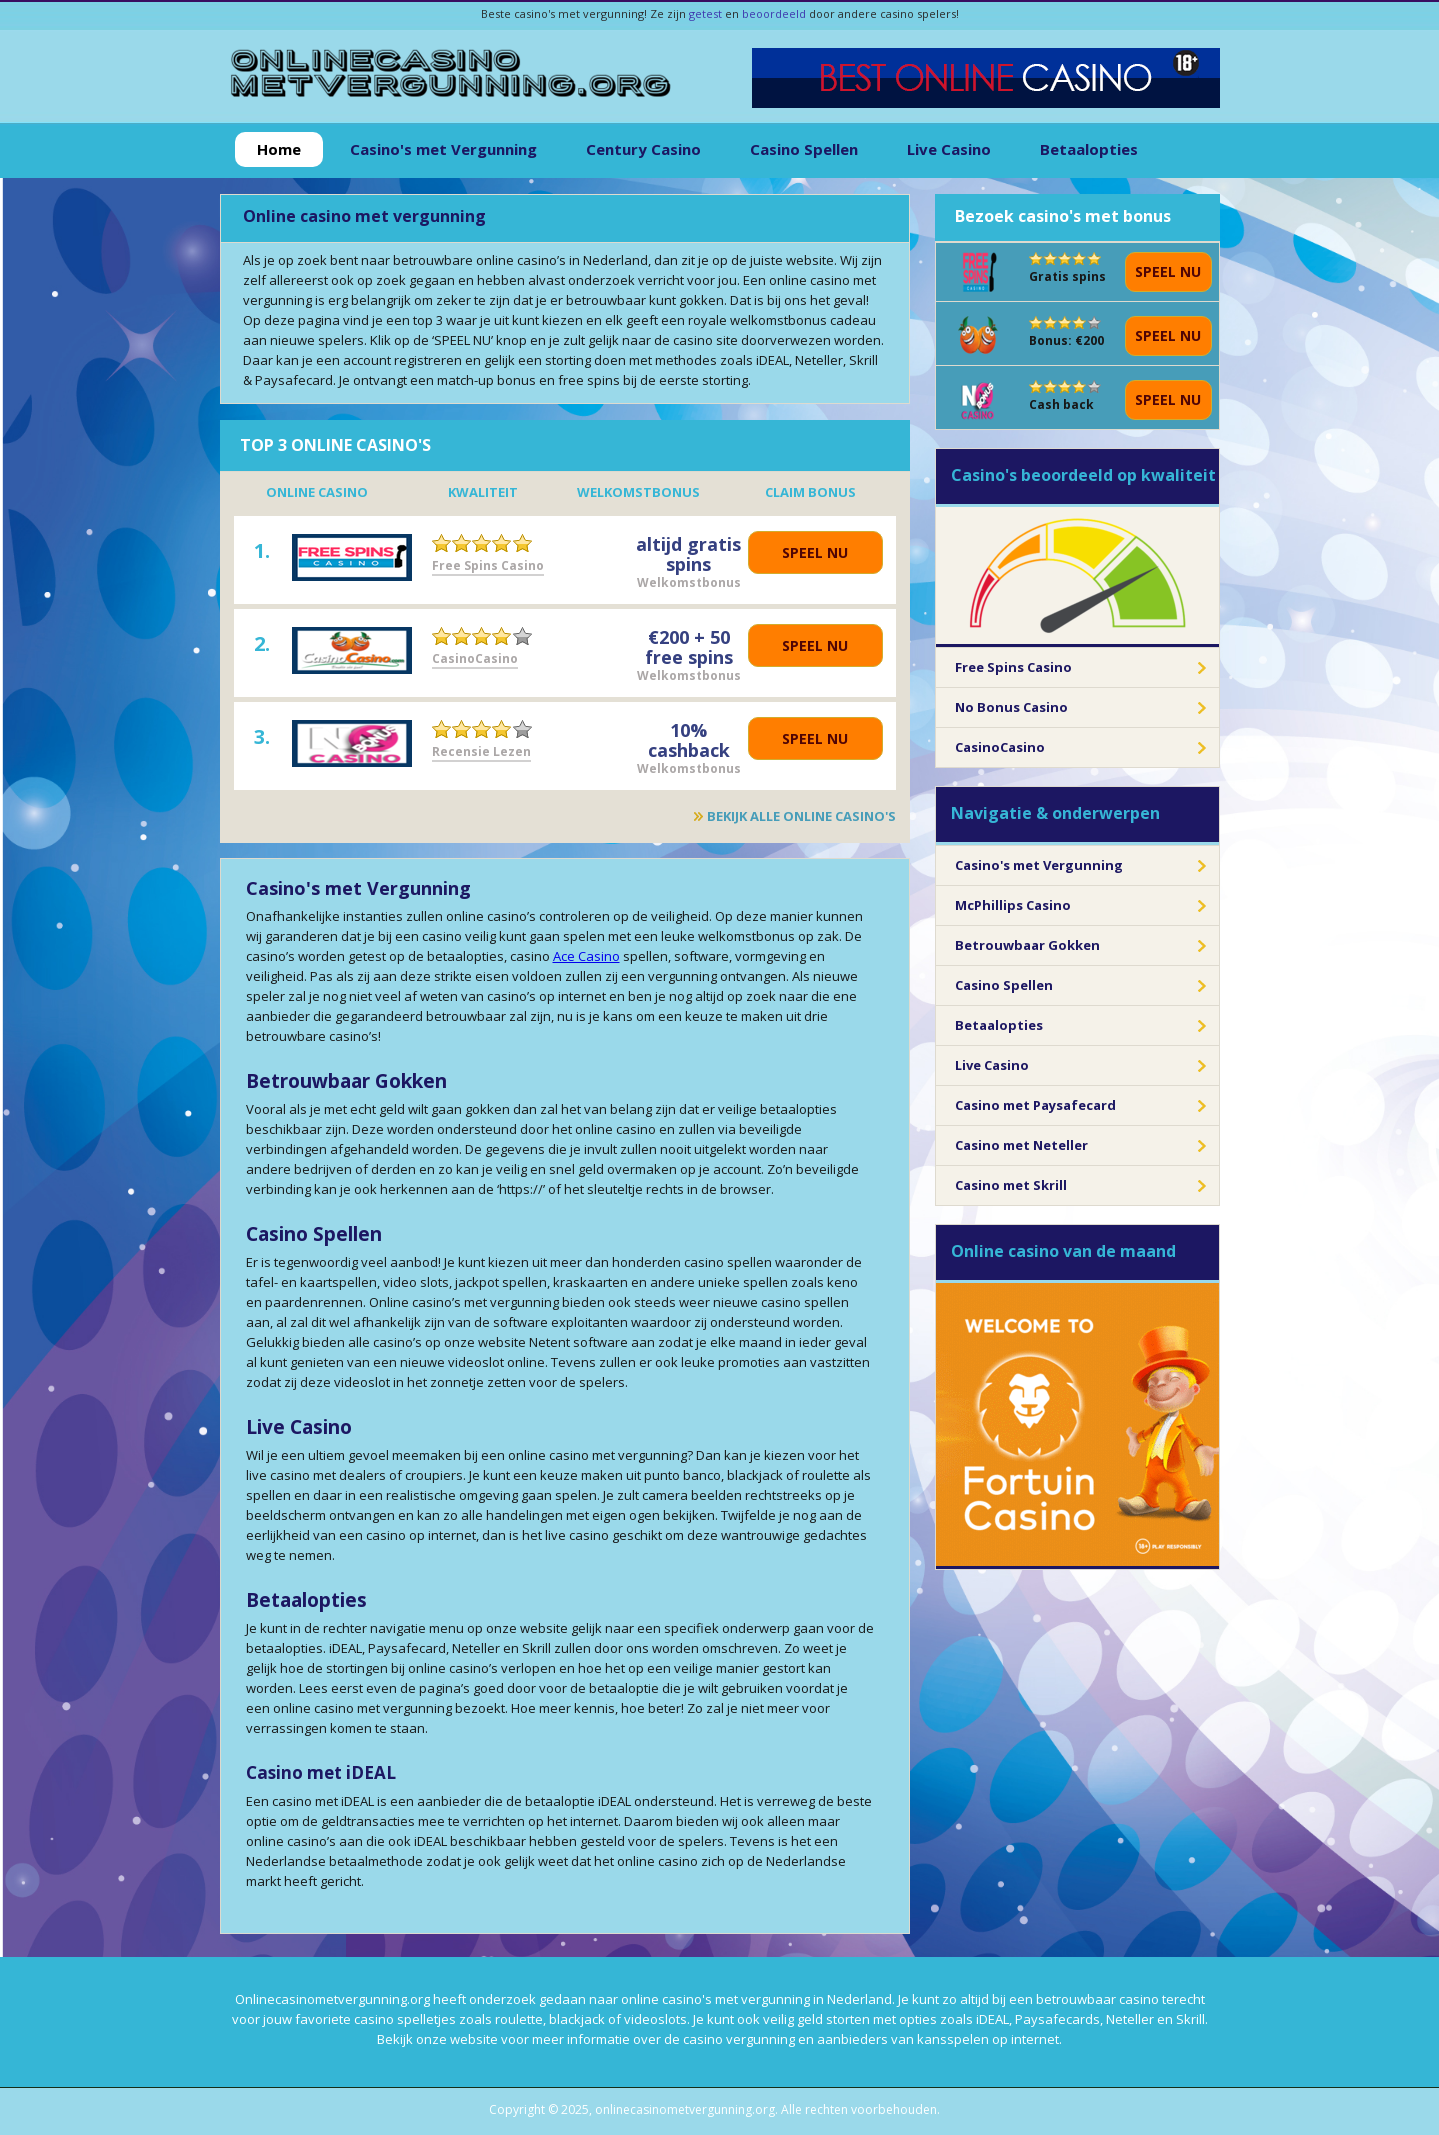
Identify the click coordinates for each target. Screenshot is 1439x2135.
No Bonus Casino (1011, 707)
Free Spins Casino (488, 565)
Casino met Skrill (1011, 1185)
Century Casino (643, 149)
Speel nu (815, 552)
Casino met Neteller (1021, 1145)
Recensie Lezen (481, 751)
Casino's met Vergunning (443, 149)
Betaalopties (1089, 149)
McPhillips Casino (1013, 905)
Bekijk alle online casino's (801, 816)
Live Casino (949, 149)
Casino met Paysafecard (1035, 1105)
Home (279, 149)
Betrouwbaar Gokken (1027, 945)
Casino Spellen (804, 149)
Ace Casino (586, 956)
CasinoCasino (475, 658)
